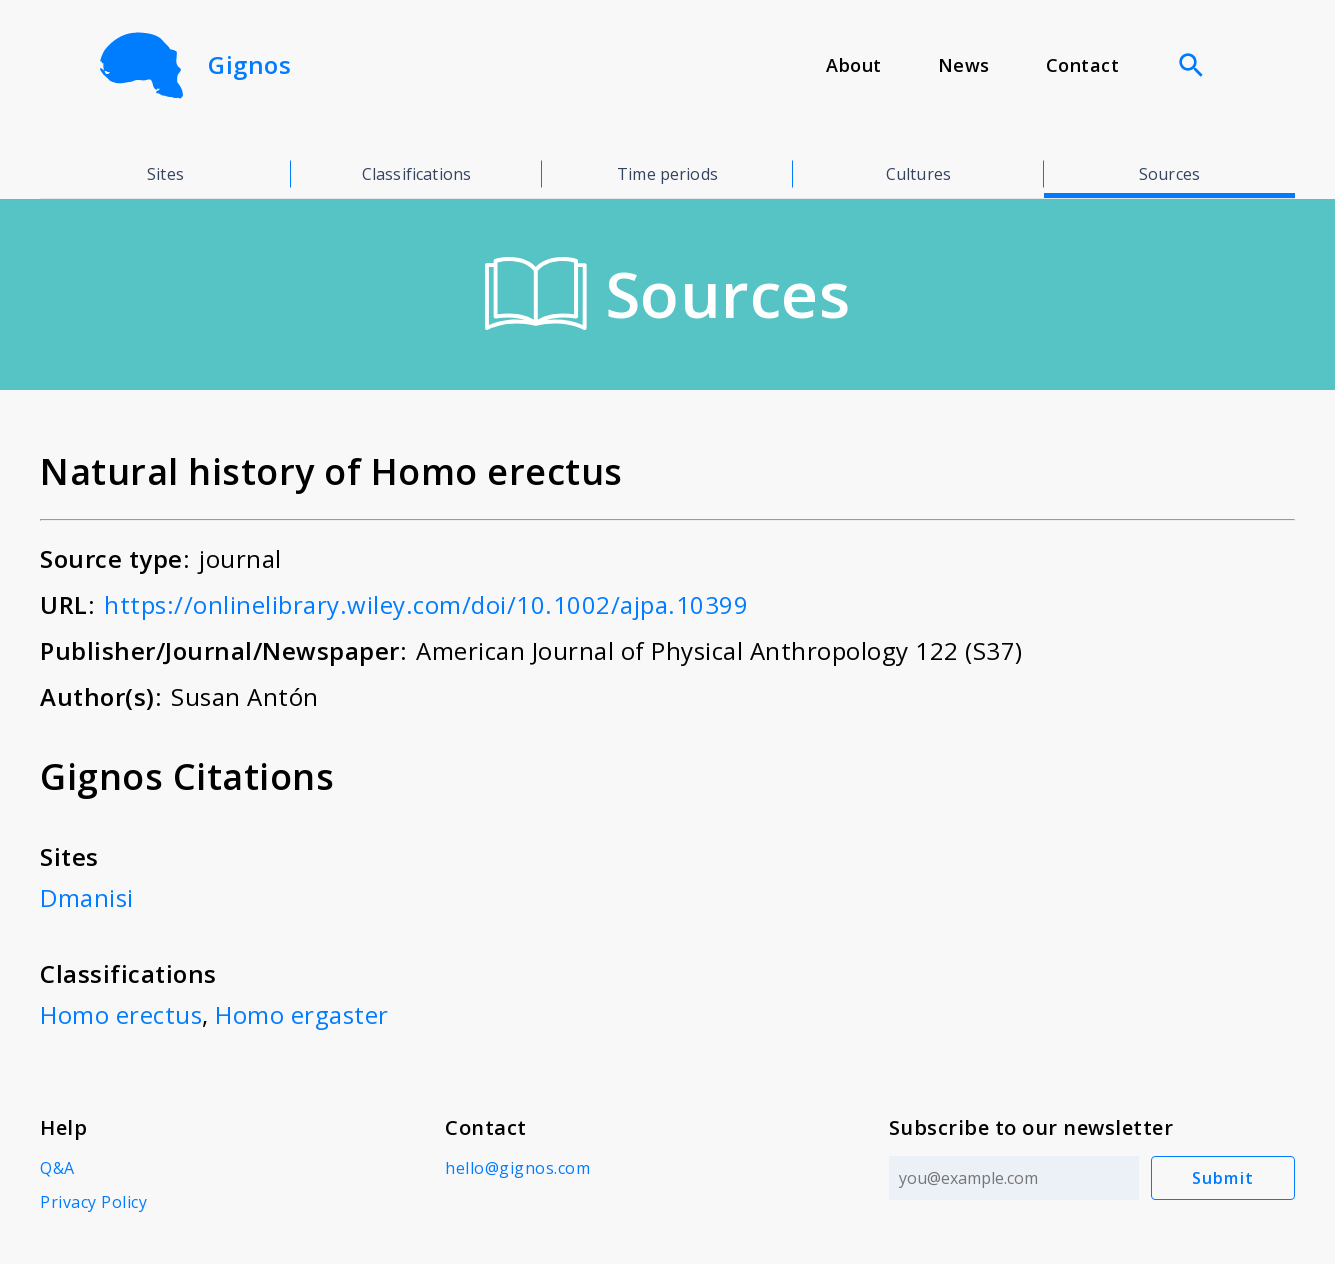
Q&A (57, 1168)
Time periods (667, 174)
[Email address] (1014, 1178)
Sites (165, 174)
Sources (1169, 174)
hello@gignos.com (517, 1168)
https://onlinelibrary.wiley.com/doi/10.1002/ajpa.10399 (426, 604)
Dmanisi (87, 897)
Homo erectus (121, 1014)
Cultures (918, 174)
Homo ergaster (302, 1014)
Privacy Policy (93, 1202)
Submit (1223, 1178)
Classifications (416, 174)
